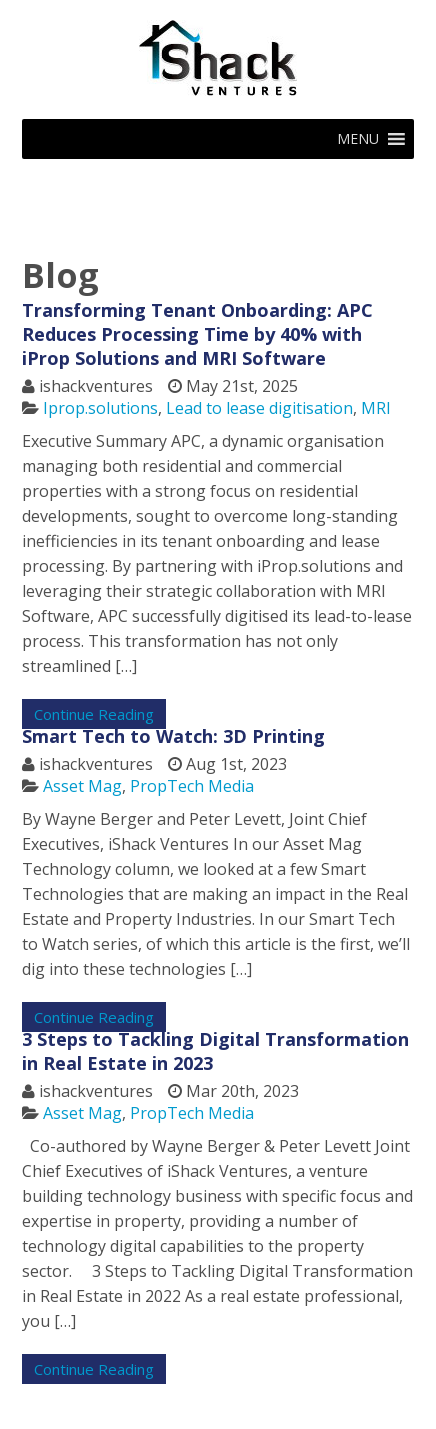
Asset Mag (82, 786)
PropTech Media (192, 786)
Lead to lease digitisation (259, 408)
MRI (376, 408)
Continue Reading (94, 714)
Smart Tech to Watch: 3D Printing (173, 736)
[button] (358, 139)
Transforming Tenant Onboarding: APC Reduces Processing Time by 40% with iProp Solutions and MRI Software (197, 334)
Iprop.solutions (100, 408)
